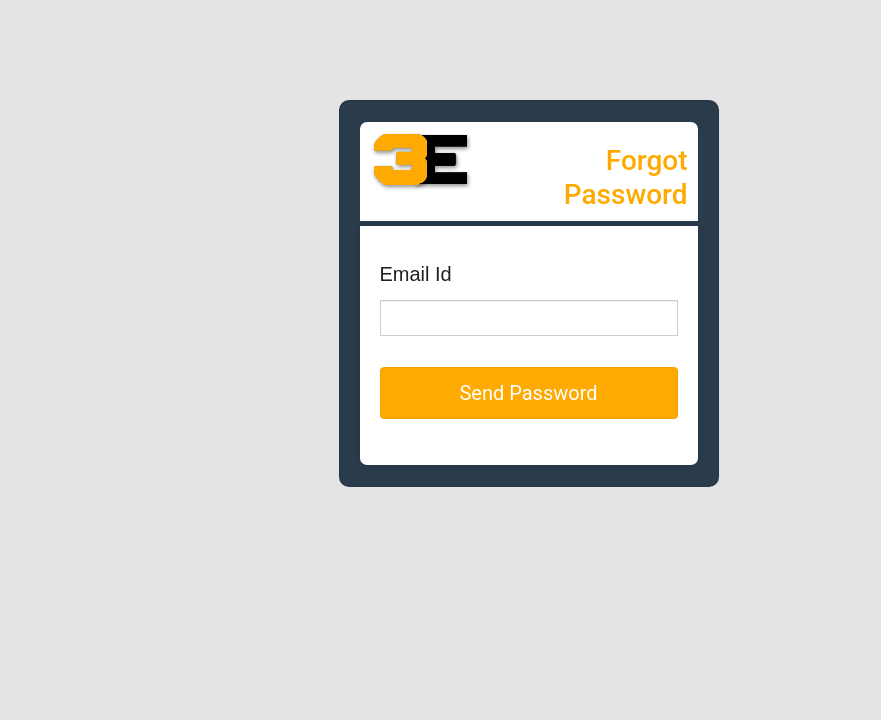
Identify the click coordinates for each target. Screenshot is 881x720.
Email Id (416, 274)
